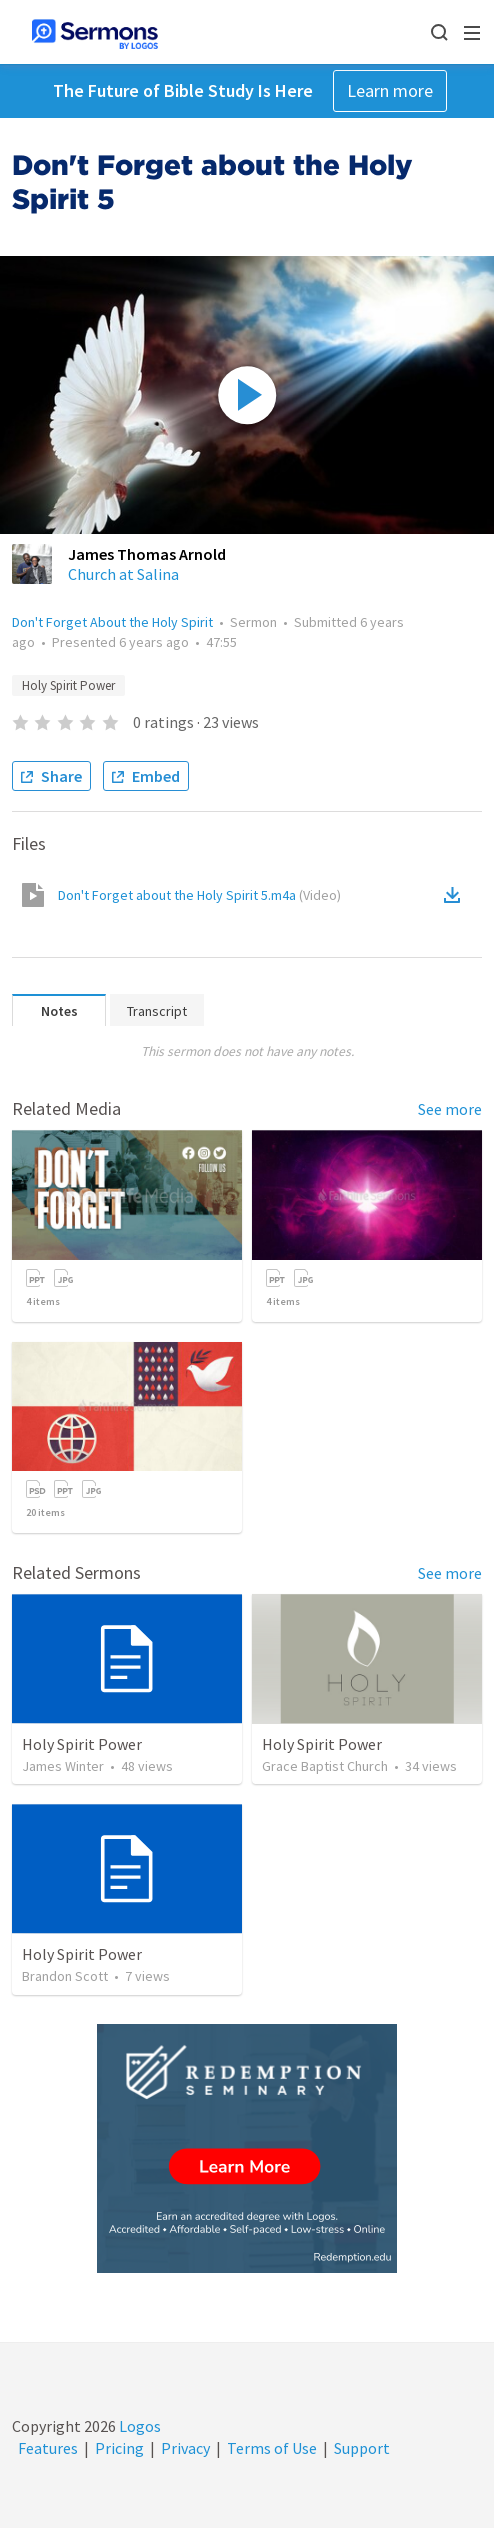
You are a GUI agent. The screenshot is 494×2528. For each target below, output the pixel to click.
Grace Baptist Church (325, 1766)
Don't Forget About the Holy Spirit (112, 622)
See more (450, 1109)
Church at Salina (123, 574)
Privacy (185, 2448)
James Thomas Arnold (147, 554)
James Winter (63, 1766)
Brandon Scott (65, 1976)
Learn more (390, 90)
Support (362, 2448)
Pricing (119, 2448)
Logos (138, 2426)
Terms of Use (272, 2448)
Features (48, 2448)
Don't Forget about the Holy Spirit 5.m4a (199, 895)
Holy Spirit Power (68, 685)
